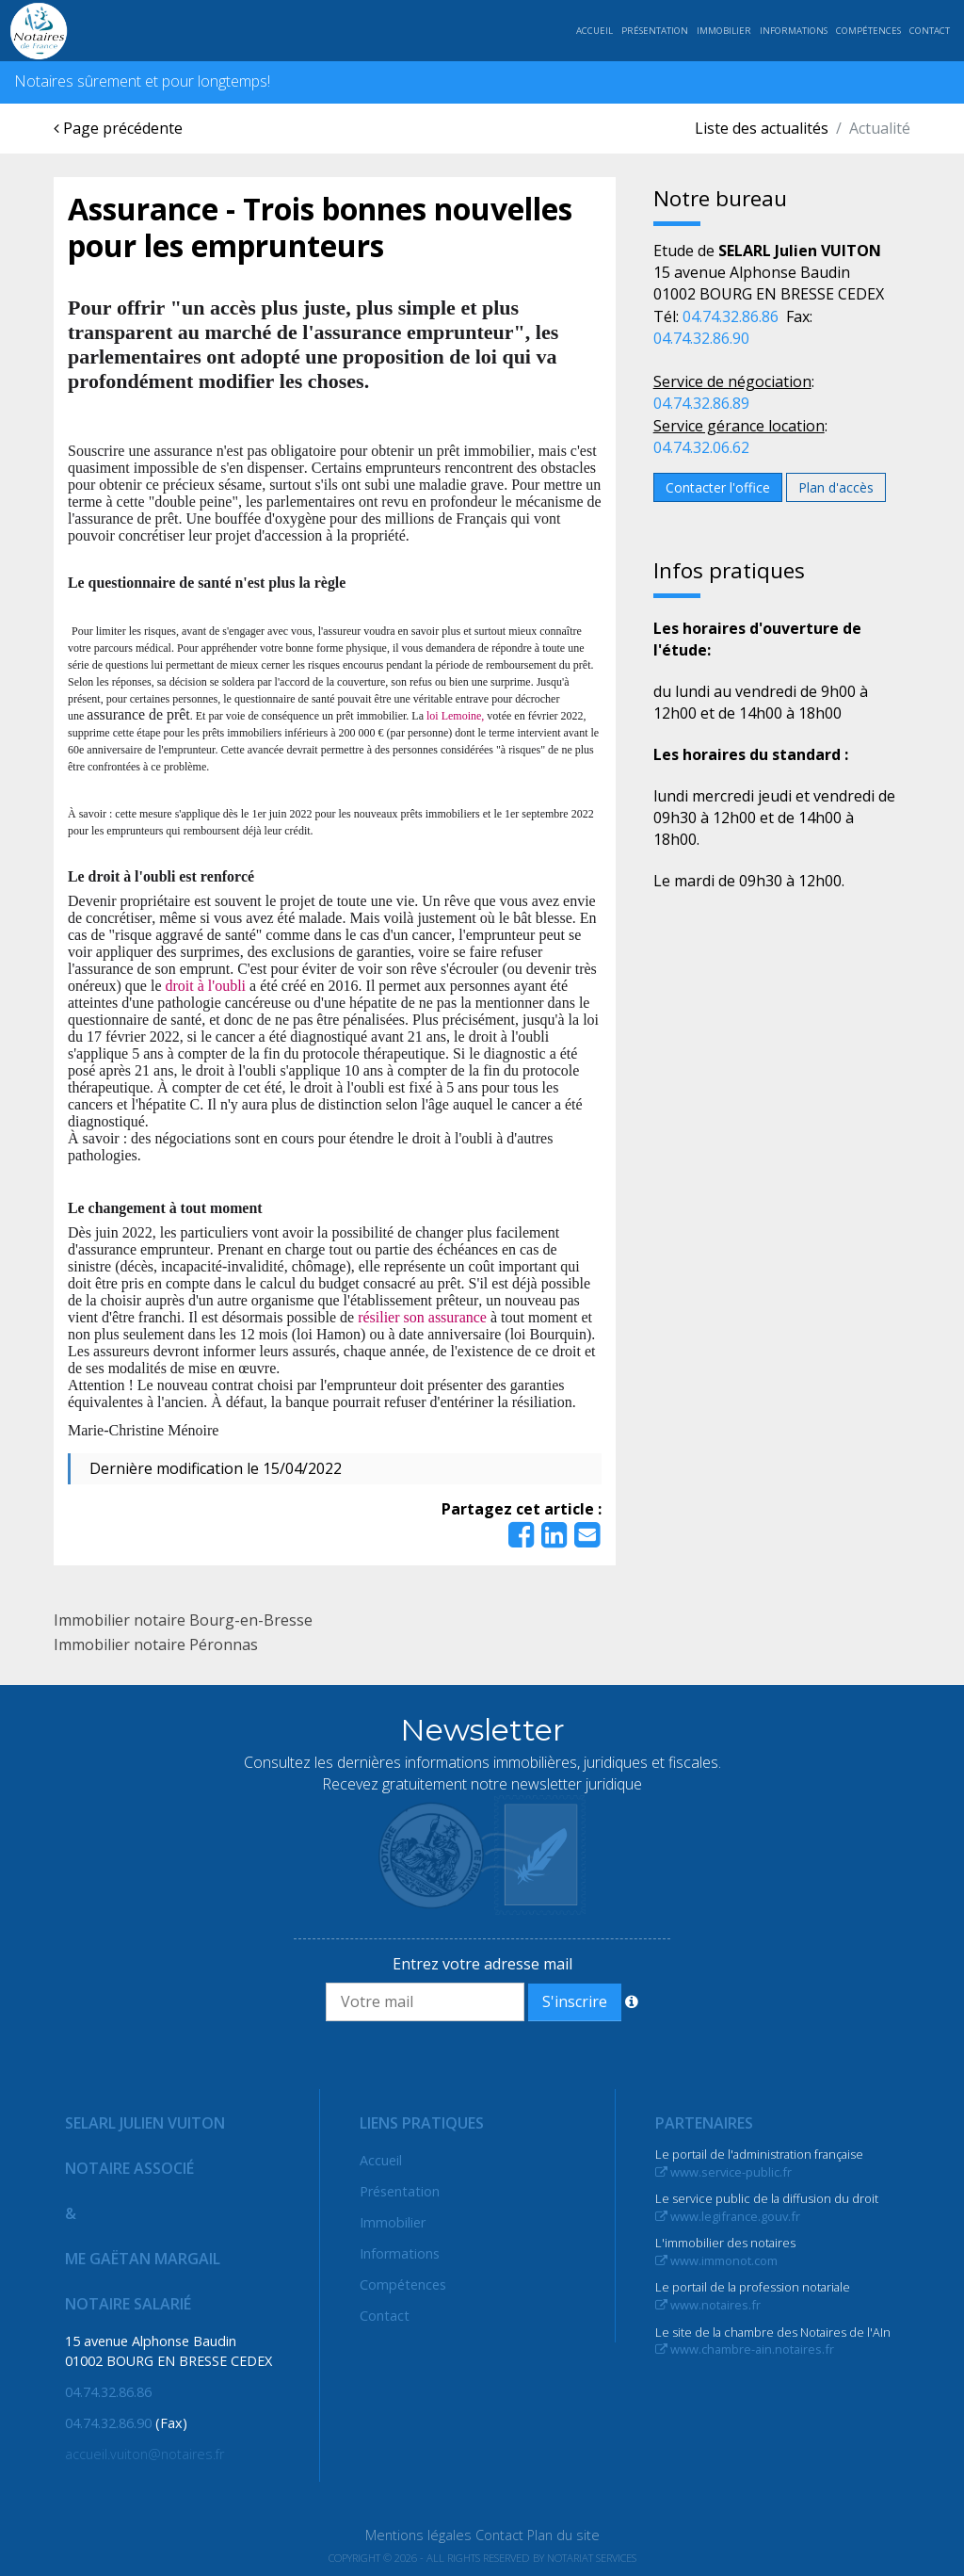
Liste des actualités (761, 128)
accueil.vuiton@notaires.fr (144, 2454)
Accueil (594, 30)
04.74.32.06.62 (701, 447)
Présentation (654, 30)
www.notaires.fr (708, 2304)
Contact (929, 30)
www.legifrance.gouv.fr (727, 2216)
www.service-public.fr (723, 2171)
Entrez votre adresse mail (482, 1963)
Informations (793, 30)
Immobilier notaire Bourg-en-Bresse (183, 1620)
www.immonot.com (716, 2260)
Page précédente (118, 128)
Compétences (868, 30)
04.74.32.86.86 (731, 316)
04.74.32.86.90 (701, 338)
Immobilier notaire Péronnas (156, 1644)
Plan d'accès (836, 487)
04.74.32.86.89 (701, 403)
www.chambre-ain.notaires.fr (744, 2349)
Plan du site (563, 2535)
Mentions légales (418, 2535)
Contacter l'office (718, 487)
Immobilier (724, 30)
